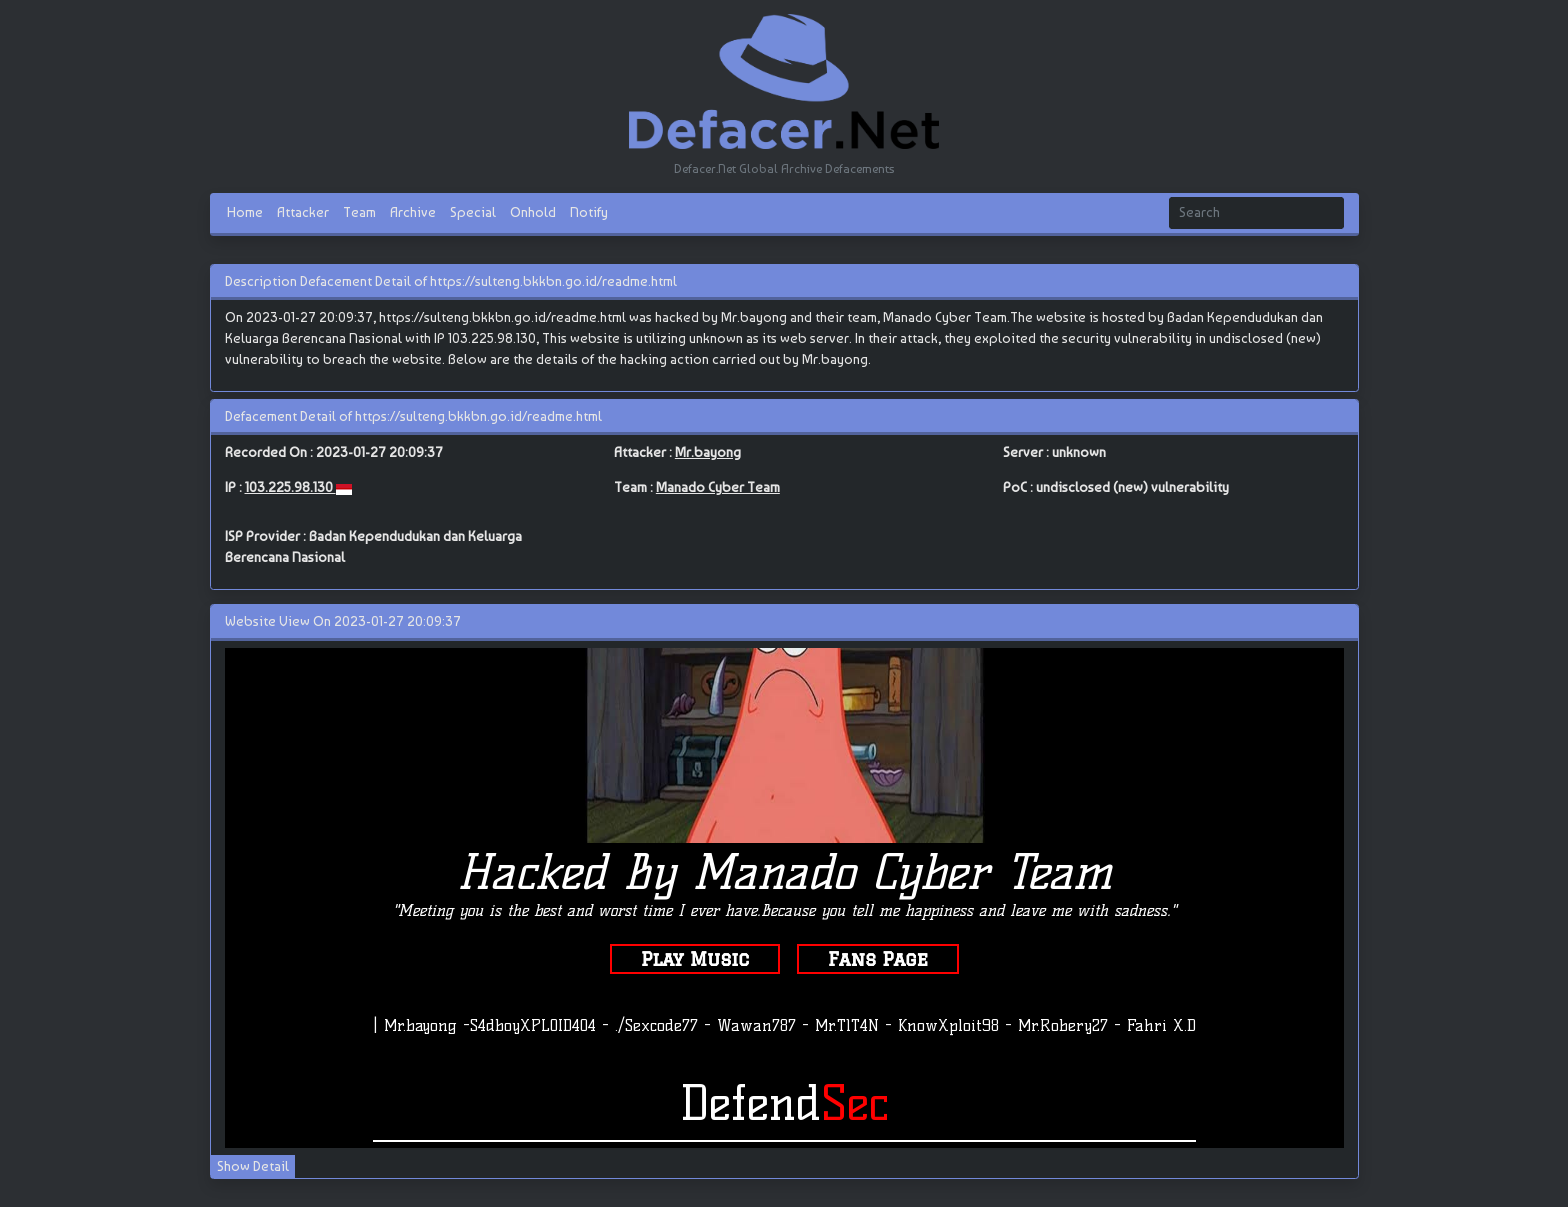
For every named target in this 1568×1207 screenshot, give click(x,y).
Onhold (533, 212)
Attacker (303, 212)
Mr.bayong (708, 452)
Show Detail (253, 1166)
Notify (589, 212)
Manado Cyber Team (718, 487)
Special (473, 212)
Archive (413, 212)
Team (359, 212)
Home (245, 212)
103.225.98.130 (290, 487)
